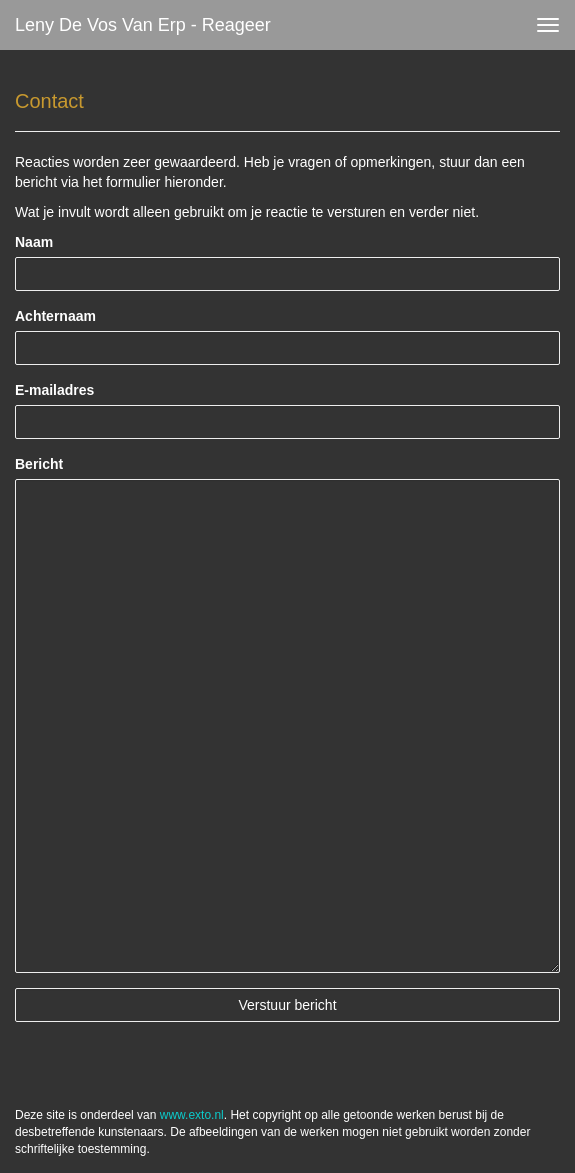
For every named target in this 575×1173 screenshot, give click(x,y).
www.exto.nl (192, 1115)
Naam (34, 242)
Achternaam (55, 316)
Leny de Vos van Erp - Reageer (143, 25)
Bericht (39, 464)
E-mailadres (54, 390)
